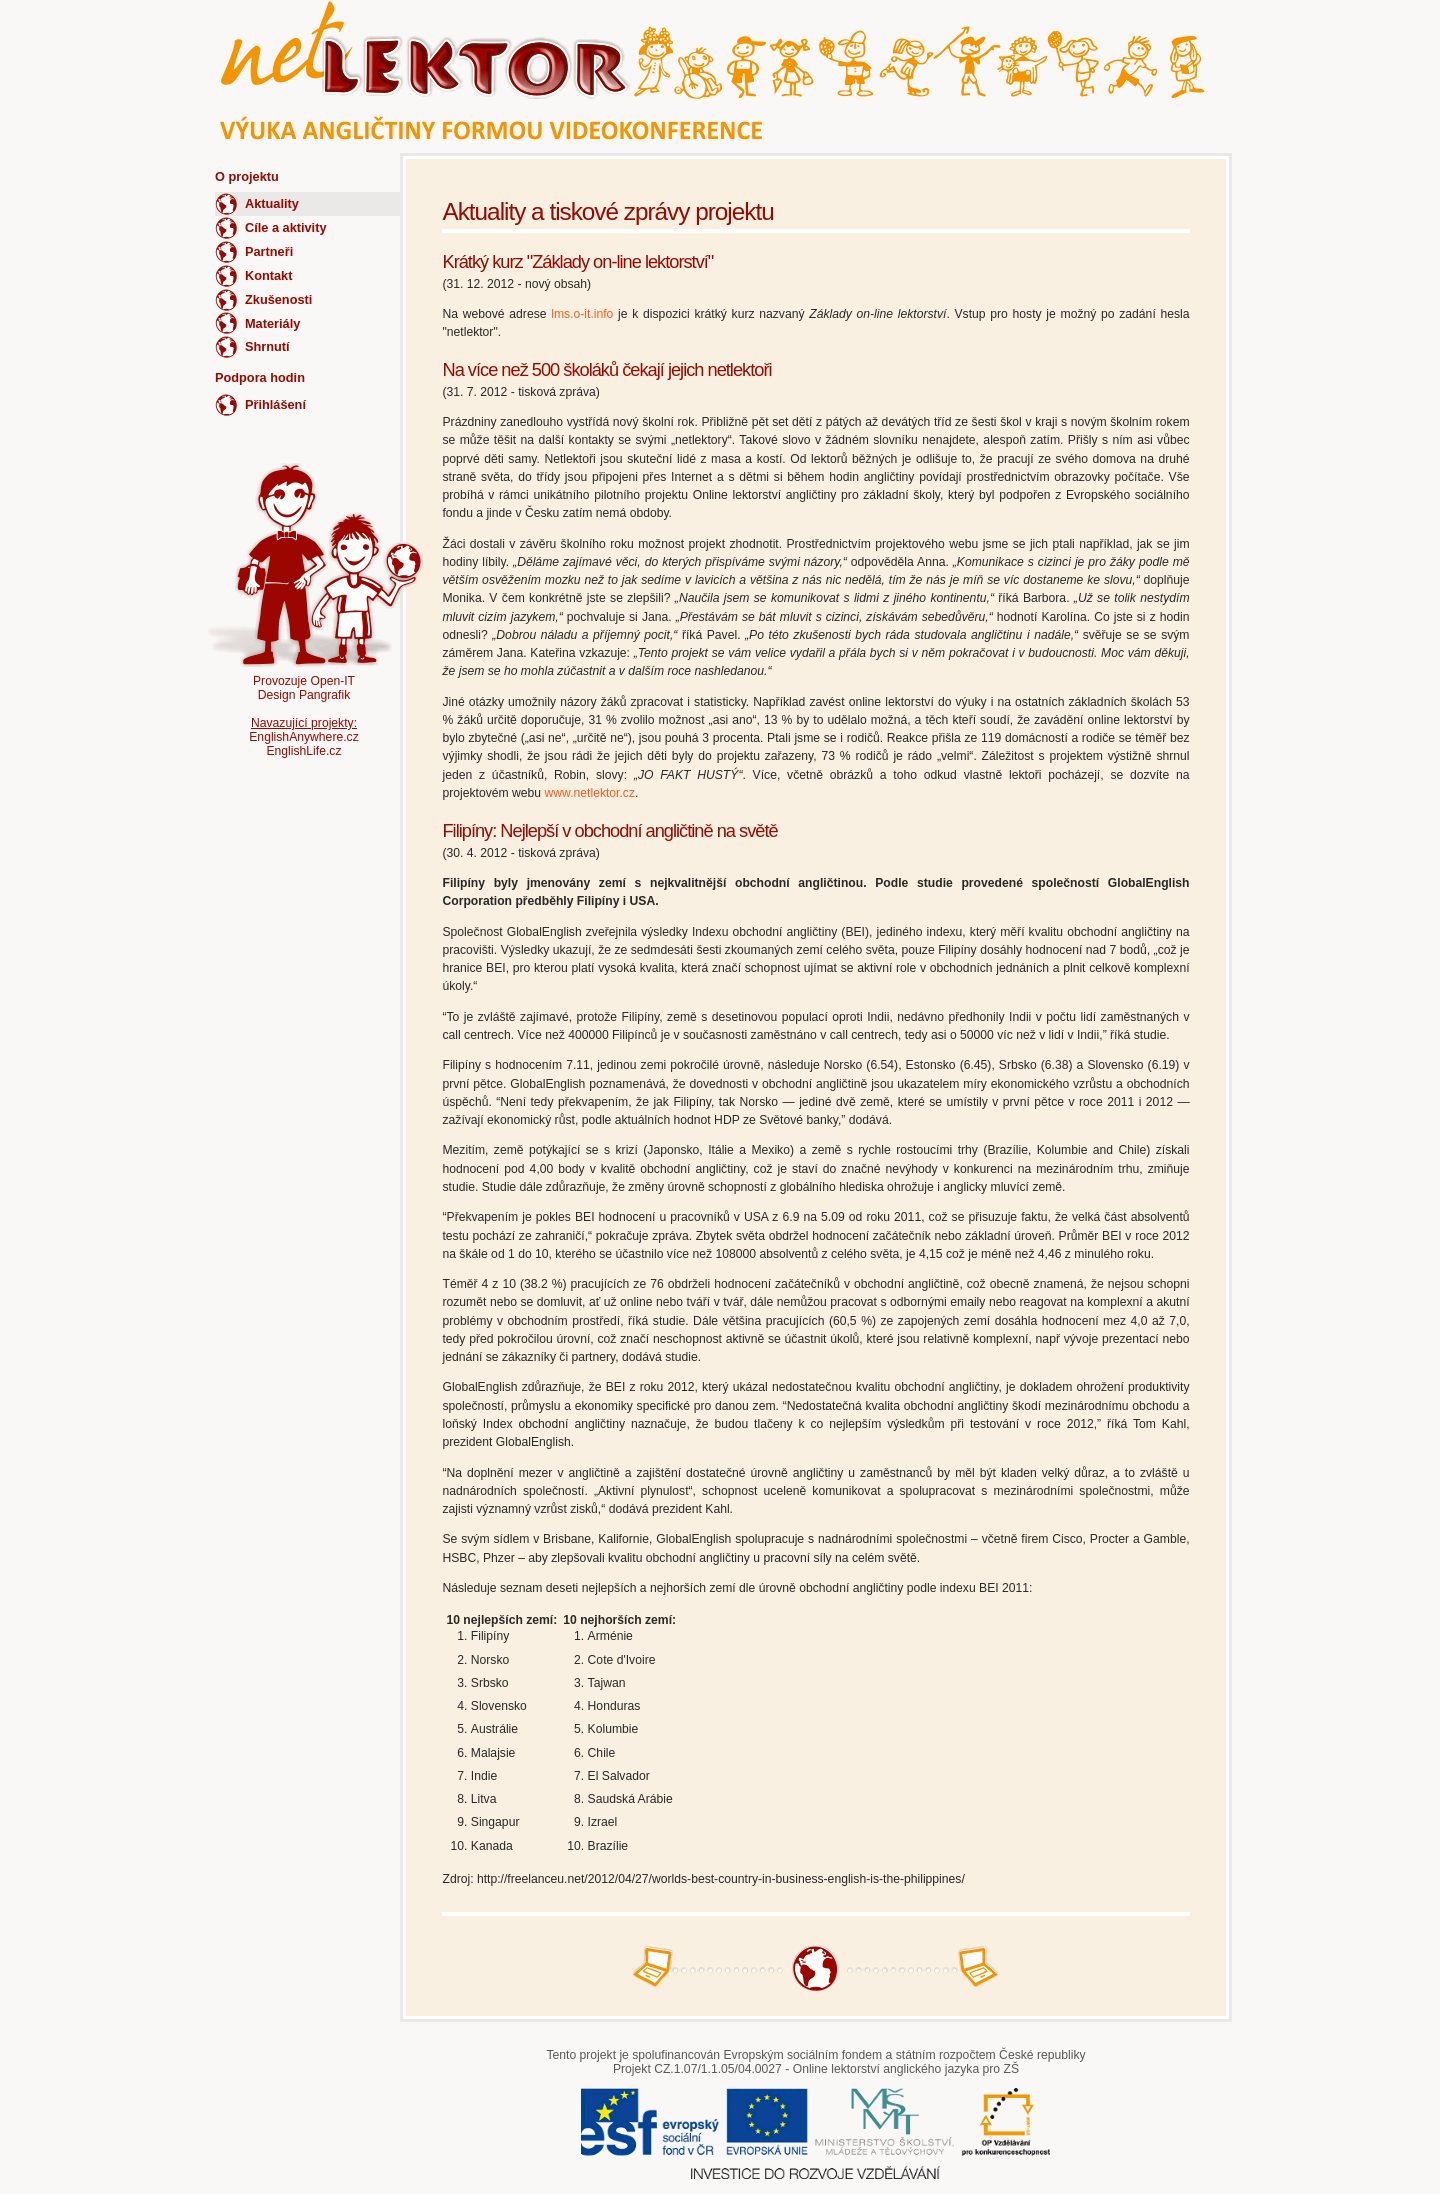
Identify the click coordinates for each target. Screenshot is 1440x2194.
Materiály (272, 323)
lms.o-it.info (582, 314)
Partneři (269, 251)
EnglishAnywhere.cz (303, 737)
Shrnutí (267, 346)
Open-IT (332, 681)
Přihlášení (275, 404)
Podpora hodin (260, 377)
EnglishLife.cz (303, 751)
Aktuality (272, 203)
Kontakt (268, 275)
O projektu (247, 176)
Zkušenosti (278, 299)
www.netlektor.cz (590, 793)
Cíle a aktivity (286, 227)
